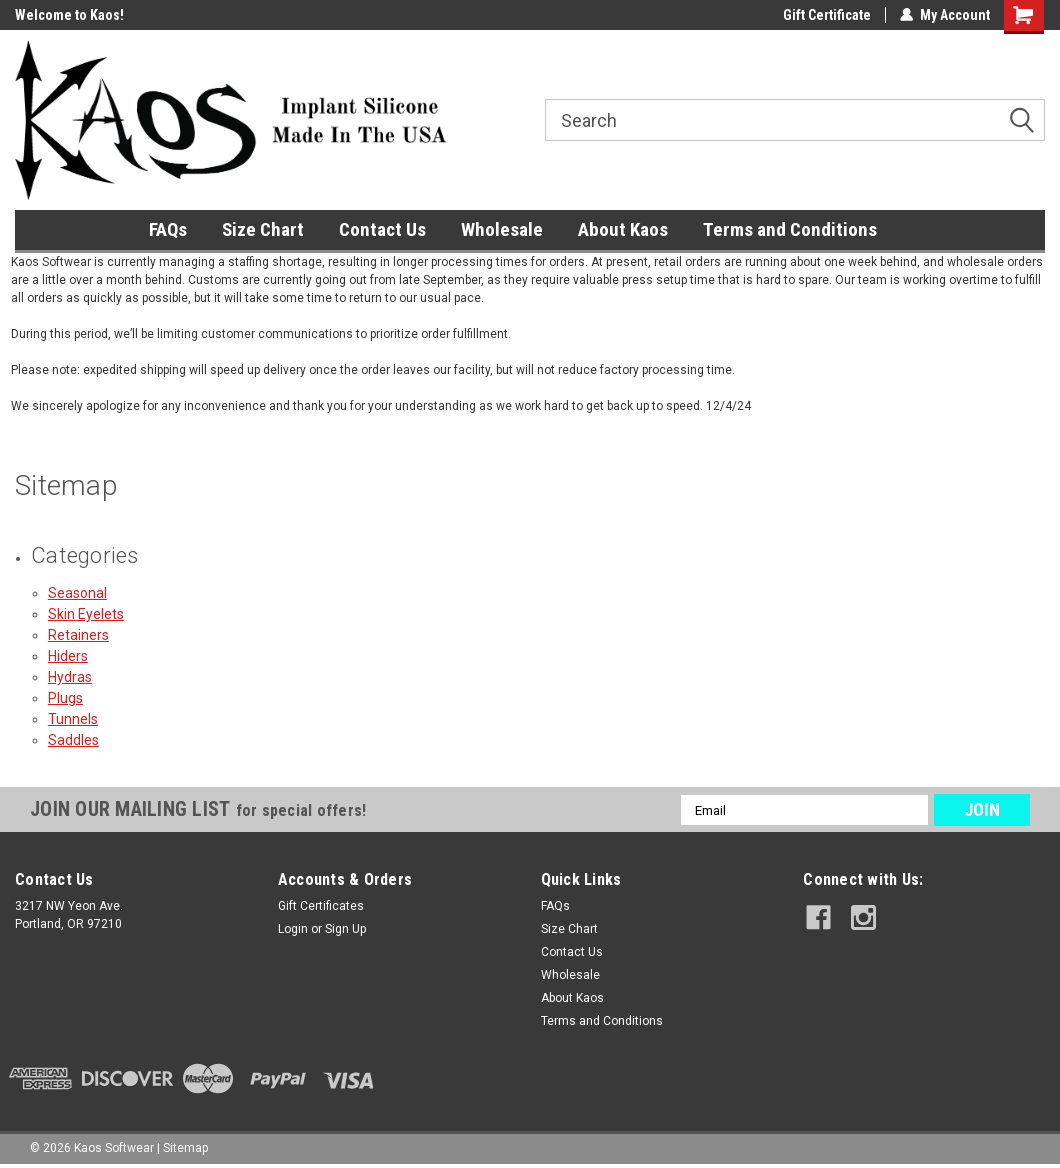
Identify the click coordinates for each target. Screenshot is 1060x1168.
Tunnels (73, 719)
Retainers (78, 635)
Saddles (73, 740)
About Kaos (623, 229)
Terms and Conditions (790, 229)
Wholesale (502, 229)
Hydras (70, 677)
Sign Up (345, 929)
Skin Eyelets (86, 614)
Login (293, 929)
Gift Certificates (321, 906)
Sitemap (185, 1148)
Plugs (65, 698)
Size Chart (263, 229)
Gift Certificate (827, 15)
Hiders (68, 656)
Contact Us (382, 229)
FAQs (168, 229)
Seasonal (77, 593)
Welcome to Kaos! (69, 15)
